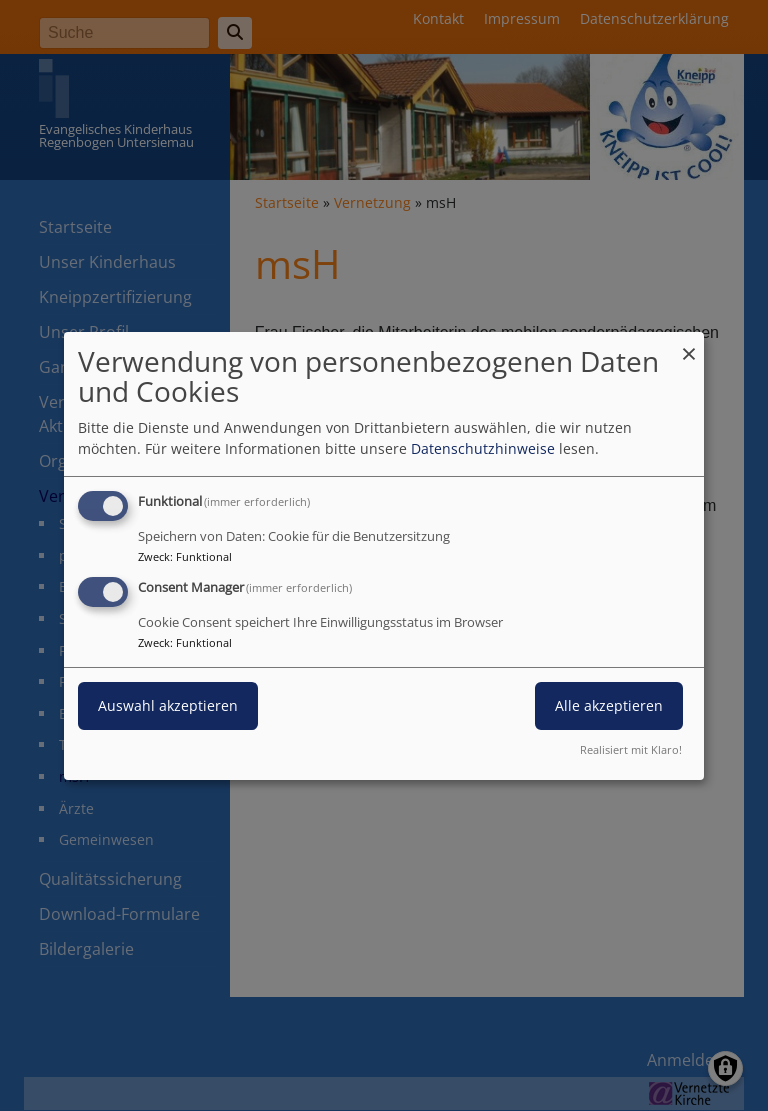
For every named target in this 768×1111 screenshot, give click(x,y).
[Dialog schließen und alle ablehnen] (689, 343)
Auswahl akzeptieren (168, 705)
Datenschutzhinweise (483, 448)
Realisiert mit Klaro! (631, 749)
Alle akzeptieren (609, 705)
